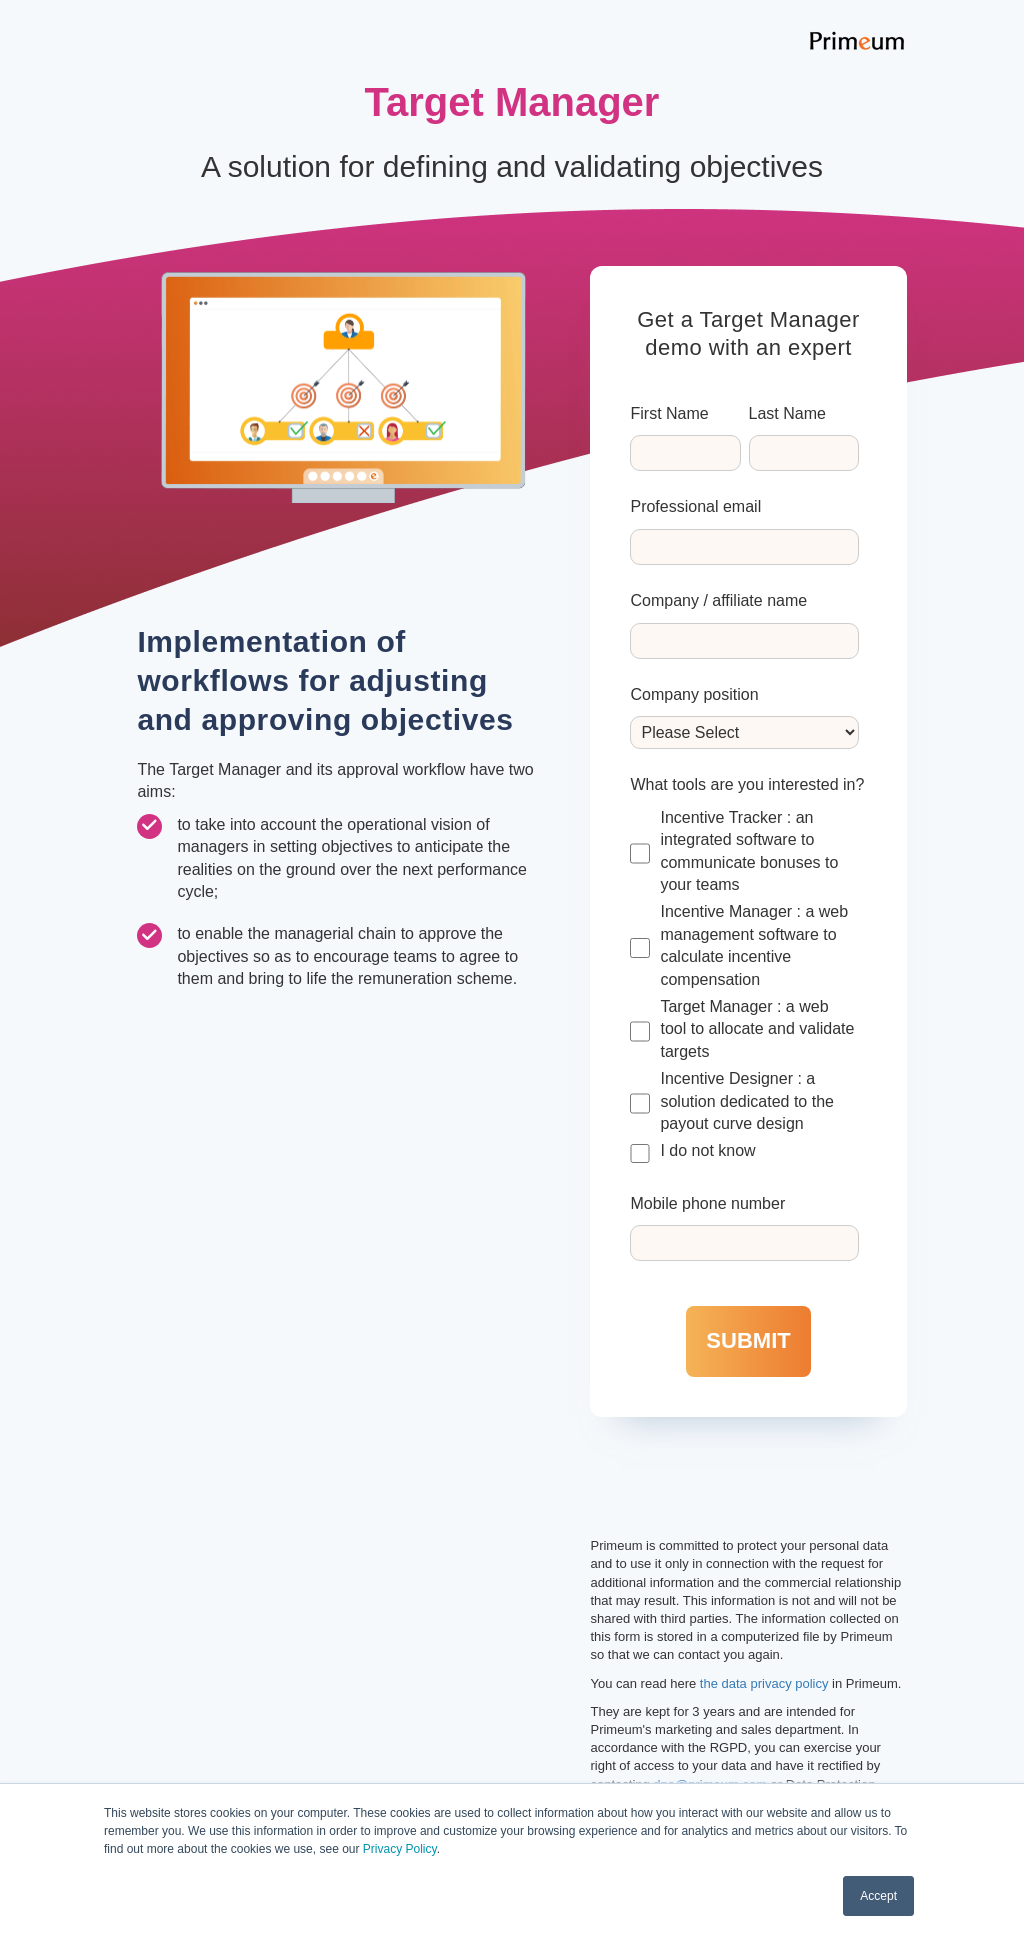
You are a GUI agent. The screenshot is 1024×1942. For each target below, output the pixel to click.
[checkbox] (744, 985)
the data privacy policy (764, 1683)
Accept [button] (878, 1896)
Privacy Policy (400, 1849)
